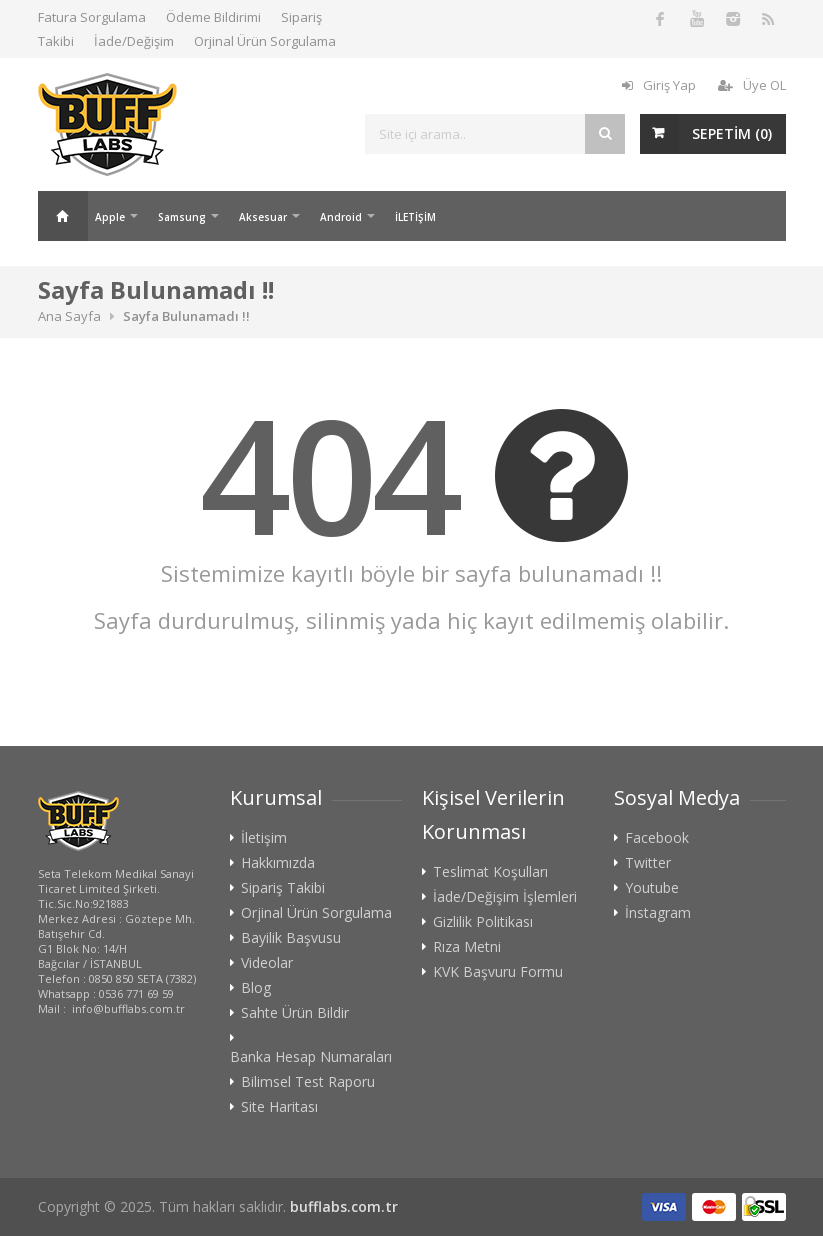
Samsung (182, 217)
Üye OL (752, 85)
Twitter (648, 863)
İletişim (264, 838)
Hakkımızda (278, 863)
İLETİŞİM (415, 217)
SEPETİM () (732, 133)
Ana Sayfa (63, 216)
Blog (256, 988)
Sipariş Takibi (283, 888)
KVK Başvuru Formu (498, 972)
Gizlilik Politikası (483, 922)
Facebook (657, 838)
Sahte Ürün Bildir (295, 1013)
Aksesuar (263, 217)
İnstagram (658, 913)
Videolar (267, 963)
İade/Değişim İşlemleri (505, 897)
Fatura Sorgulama (92, 17)
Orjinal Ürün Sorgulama (265, 41)
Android (341, 217)
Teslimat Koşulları (490, 872)
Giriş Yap (659, 85)
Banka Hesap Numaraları (311, 1057)
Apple (110, 217)
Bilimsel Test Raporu (308, 1082)
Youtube (652, 888)
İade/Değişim (134, 41)
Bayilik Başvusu (291, 938)
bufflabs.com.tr (344, 1206)
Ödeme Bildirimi (213, 17)
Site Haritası (279, 1107)
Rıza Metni (467, 947)
